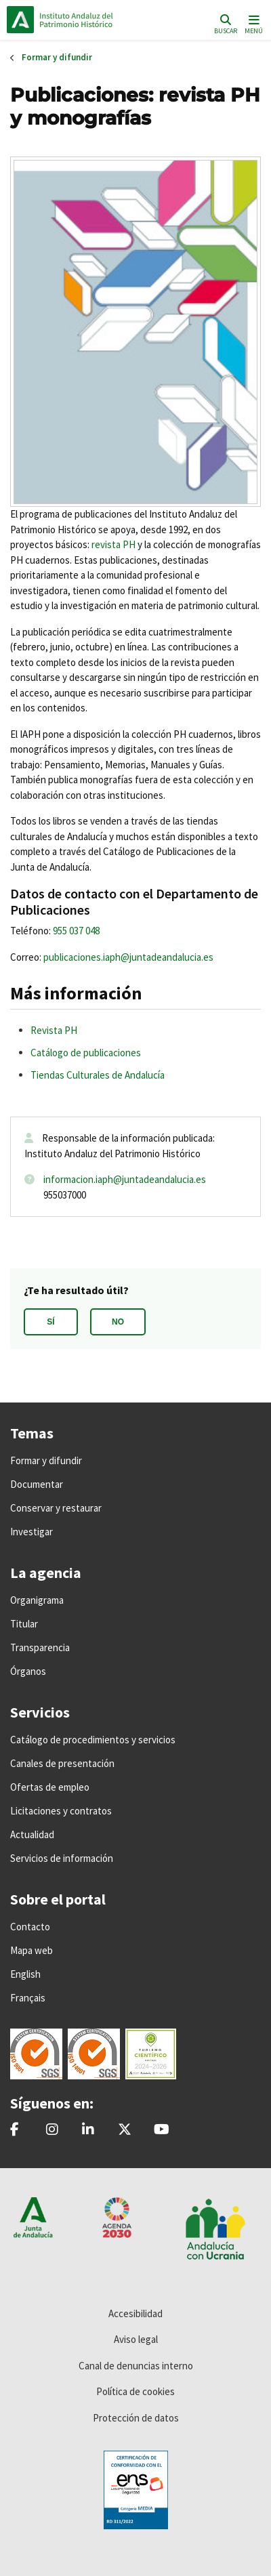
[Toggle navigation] (252, 23)
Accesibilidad (135, 2313)
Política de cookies (135, 2391)
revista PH (113, 544)
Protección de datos (136, 2417)
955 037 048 (76, 930)
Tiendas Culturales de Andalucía (97, 1074)
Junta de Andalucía (20, 19)
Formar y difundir (57, 57)
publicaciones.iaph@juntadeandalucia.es (128, 957)
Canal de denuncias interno (136, 2365)
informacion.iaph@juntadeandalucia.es (124, 1179)
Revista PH (53, 1030)
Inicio (98, 19)
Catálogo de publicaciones (85, 1052)
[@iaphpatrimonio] (124, 2130)
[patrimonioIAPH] (14, 2130)
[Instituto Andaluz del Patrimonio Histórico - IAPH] (88, 2130)
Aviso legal (136, 2339)
